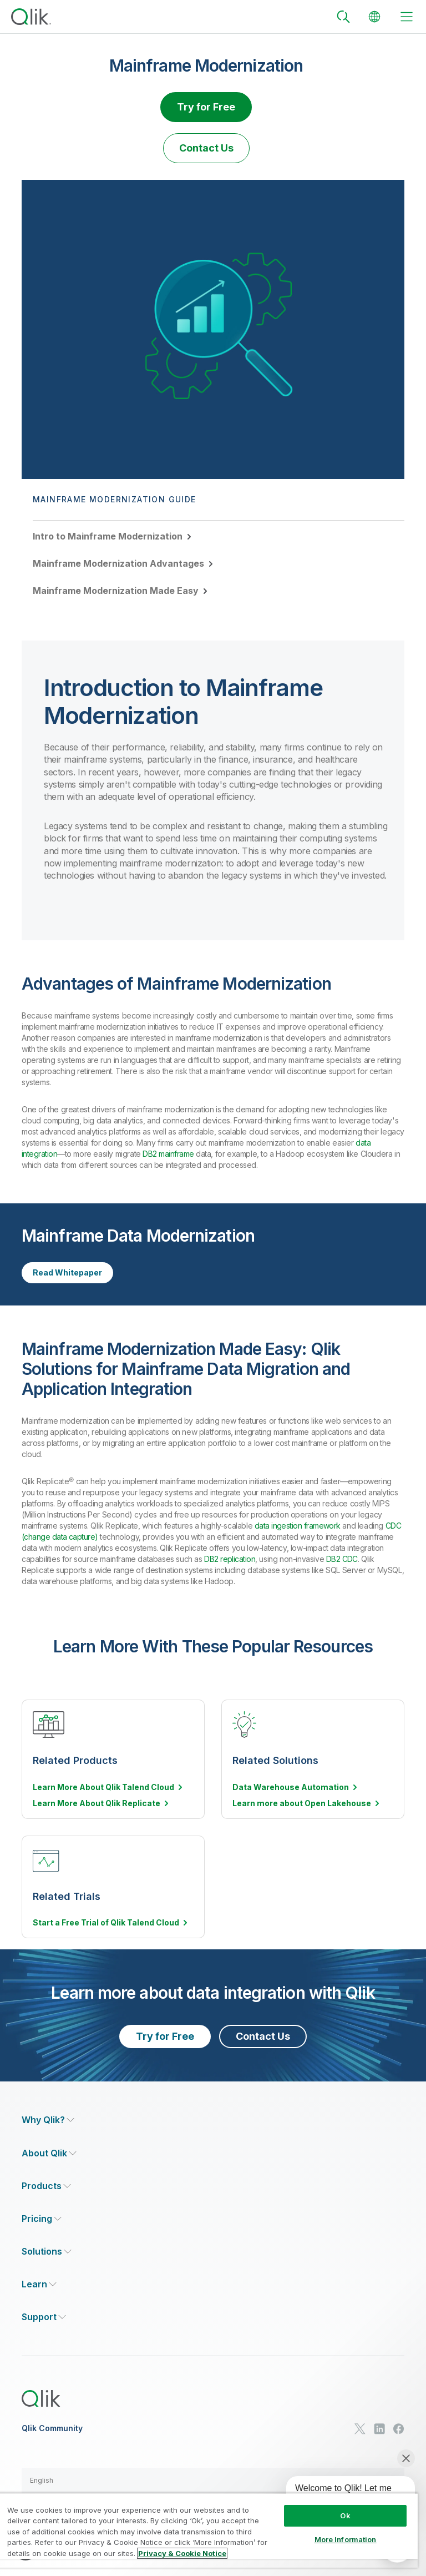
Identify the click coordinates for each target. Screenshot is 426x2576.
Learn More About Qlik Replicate (96, 1803)
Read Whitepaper (67, 1272)
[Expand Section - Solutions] (47, 2251)
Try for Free (206, 107)
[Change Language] (374, 17)
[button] (213, 2480)
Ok (345, 2515)
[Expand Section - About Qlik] (49, 2153)
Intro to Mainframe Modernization (107, 536)
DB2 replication (229, 1559)
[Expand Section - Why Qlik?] (48, 2120)
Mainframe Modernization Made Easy (116, 590)
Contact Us (206, 148)
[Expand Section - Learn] (39, 2284)
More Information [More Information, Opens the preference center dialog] (346, 2539)
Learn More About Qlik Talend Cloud (103, 1787)
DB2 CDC (342, 1559)
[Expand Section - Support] (44, 2317)
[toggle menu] (406, 16)
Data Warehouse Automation (290, 1787)
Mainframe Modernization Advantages (118, 563)
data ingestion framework (298, 1525)
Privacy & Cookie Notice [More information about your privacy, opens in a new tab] (182, 2553)
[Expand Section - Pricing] (42, 2219)
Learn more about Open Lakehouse (301, 1803)
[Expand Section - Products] (46, 2186)
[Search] (343, 16)
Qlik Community (52, 2428)
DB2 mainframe (168, 1153)
